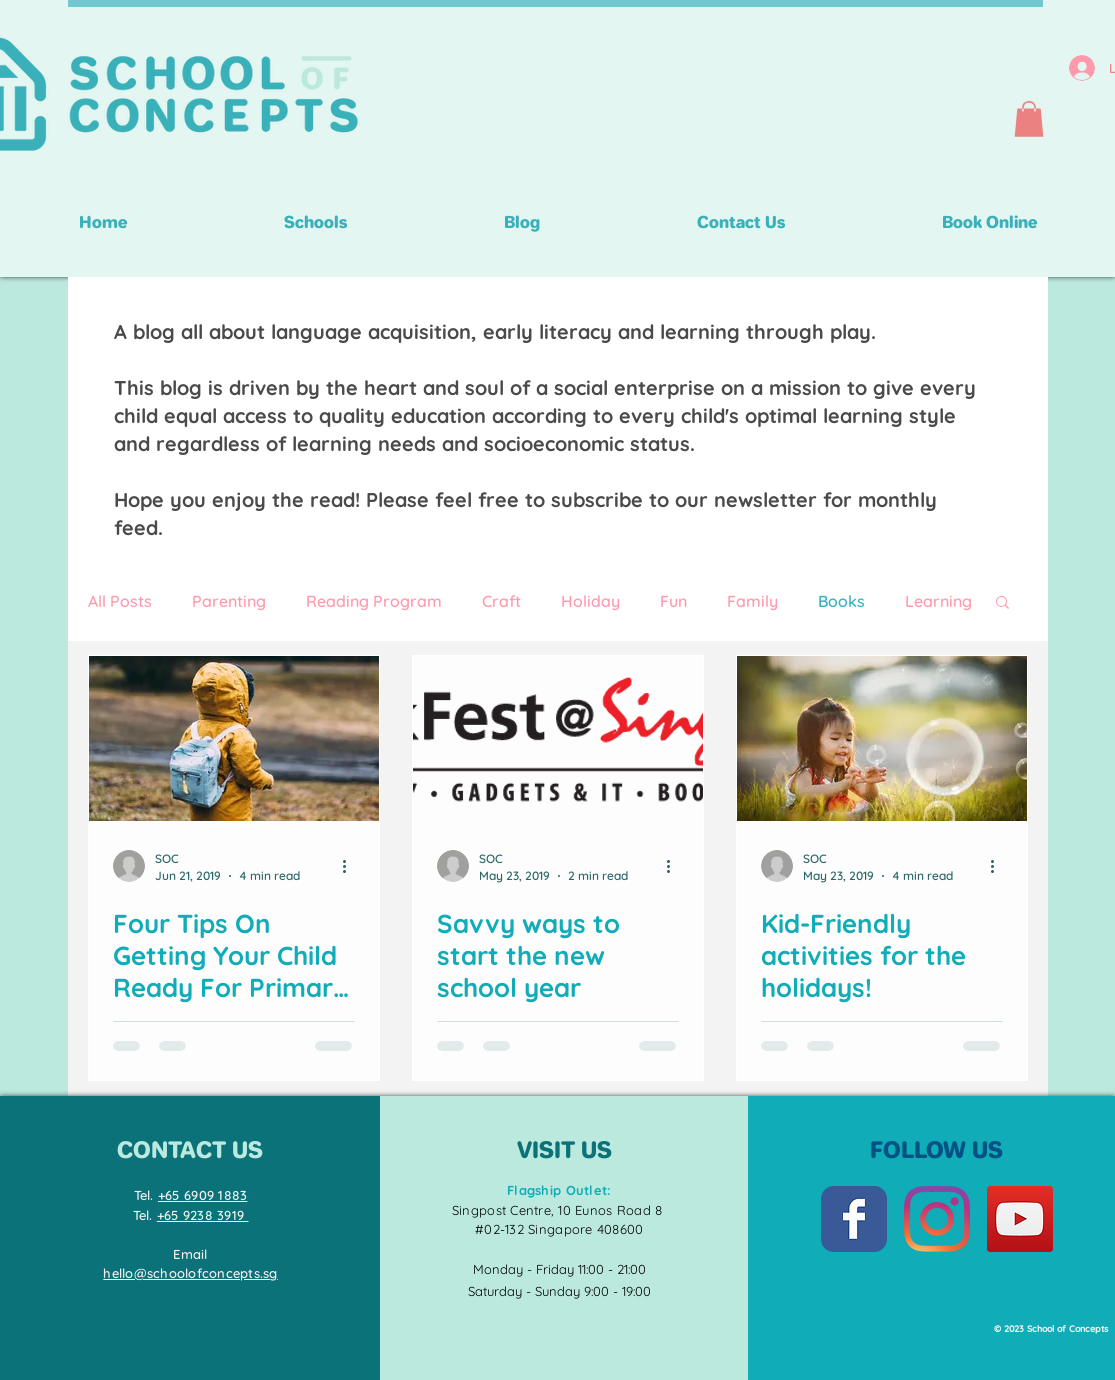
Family (752, 601)
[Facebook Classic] (854, 1219)
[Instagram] (937, 1219)
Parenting (229, 601)
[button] (1029, 119)
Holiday (590, 601)
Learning (938, 601)
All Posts (120, 601)
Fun (673, 601)
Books (841, 601)
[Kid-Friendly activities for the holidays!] (882, 738)
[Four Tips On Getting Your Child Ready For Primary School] (234, 738)
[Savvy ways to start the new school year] (558, 738)
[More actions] (352, 866)
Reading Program (374, 601)
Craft (501, 601)
